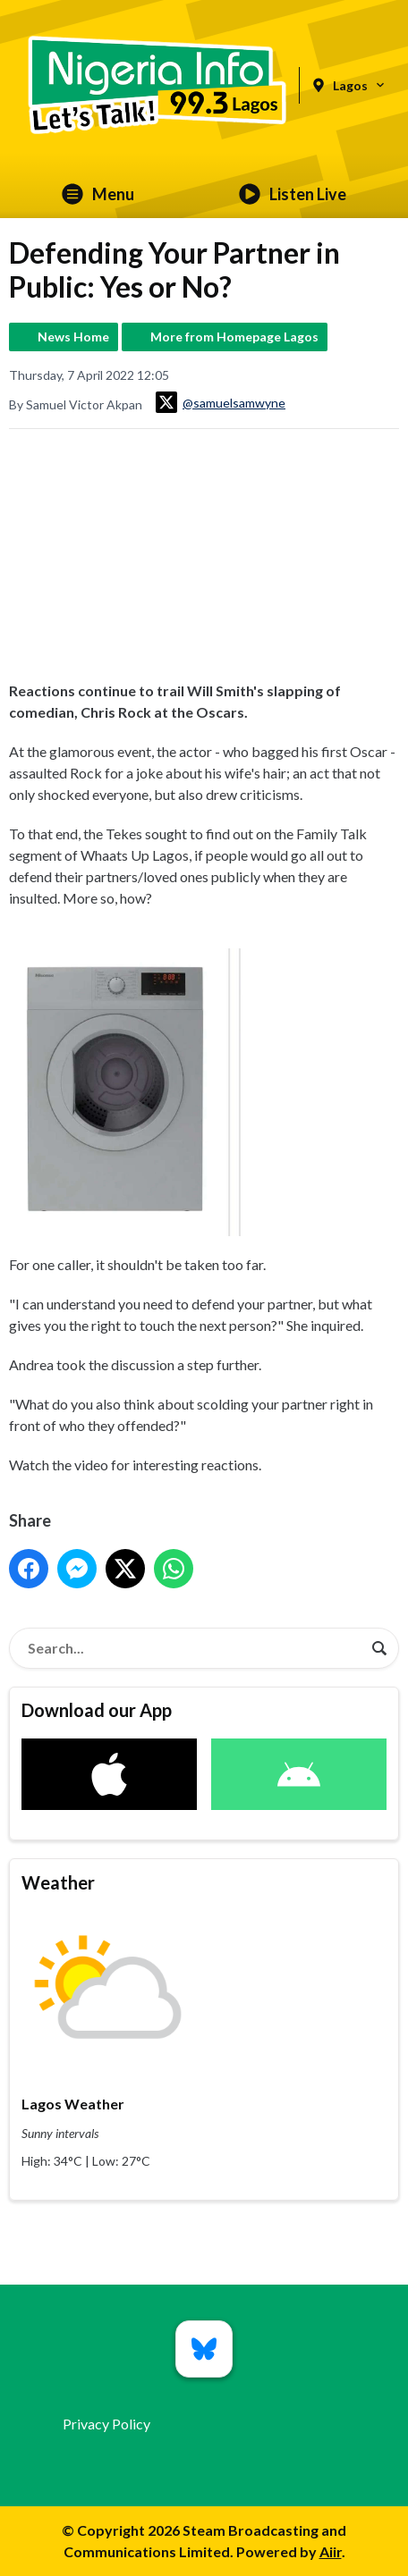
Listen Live (292, 194)
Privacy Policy (106, 2423)
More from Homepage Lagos (234, 336)
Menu (98, 194)
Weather (58, 1882)
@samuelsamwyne (220, 402)
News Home (73, 336)
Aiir (330, 2551)
